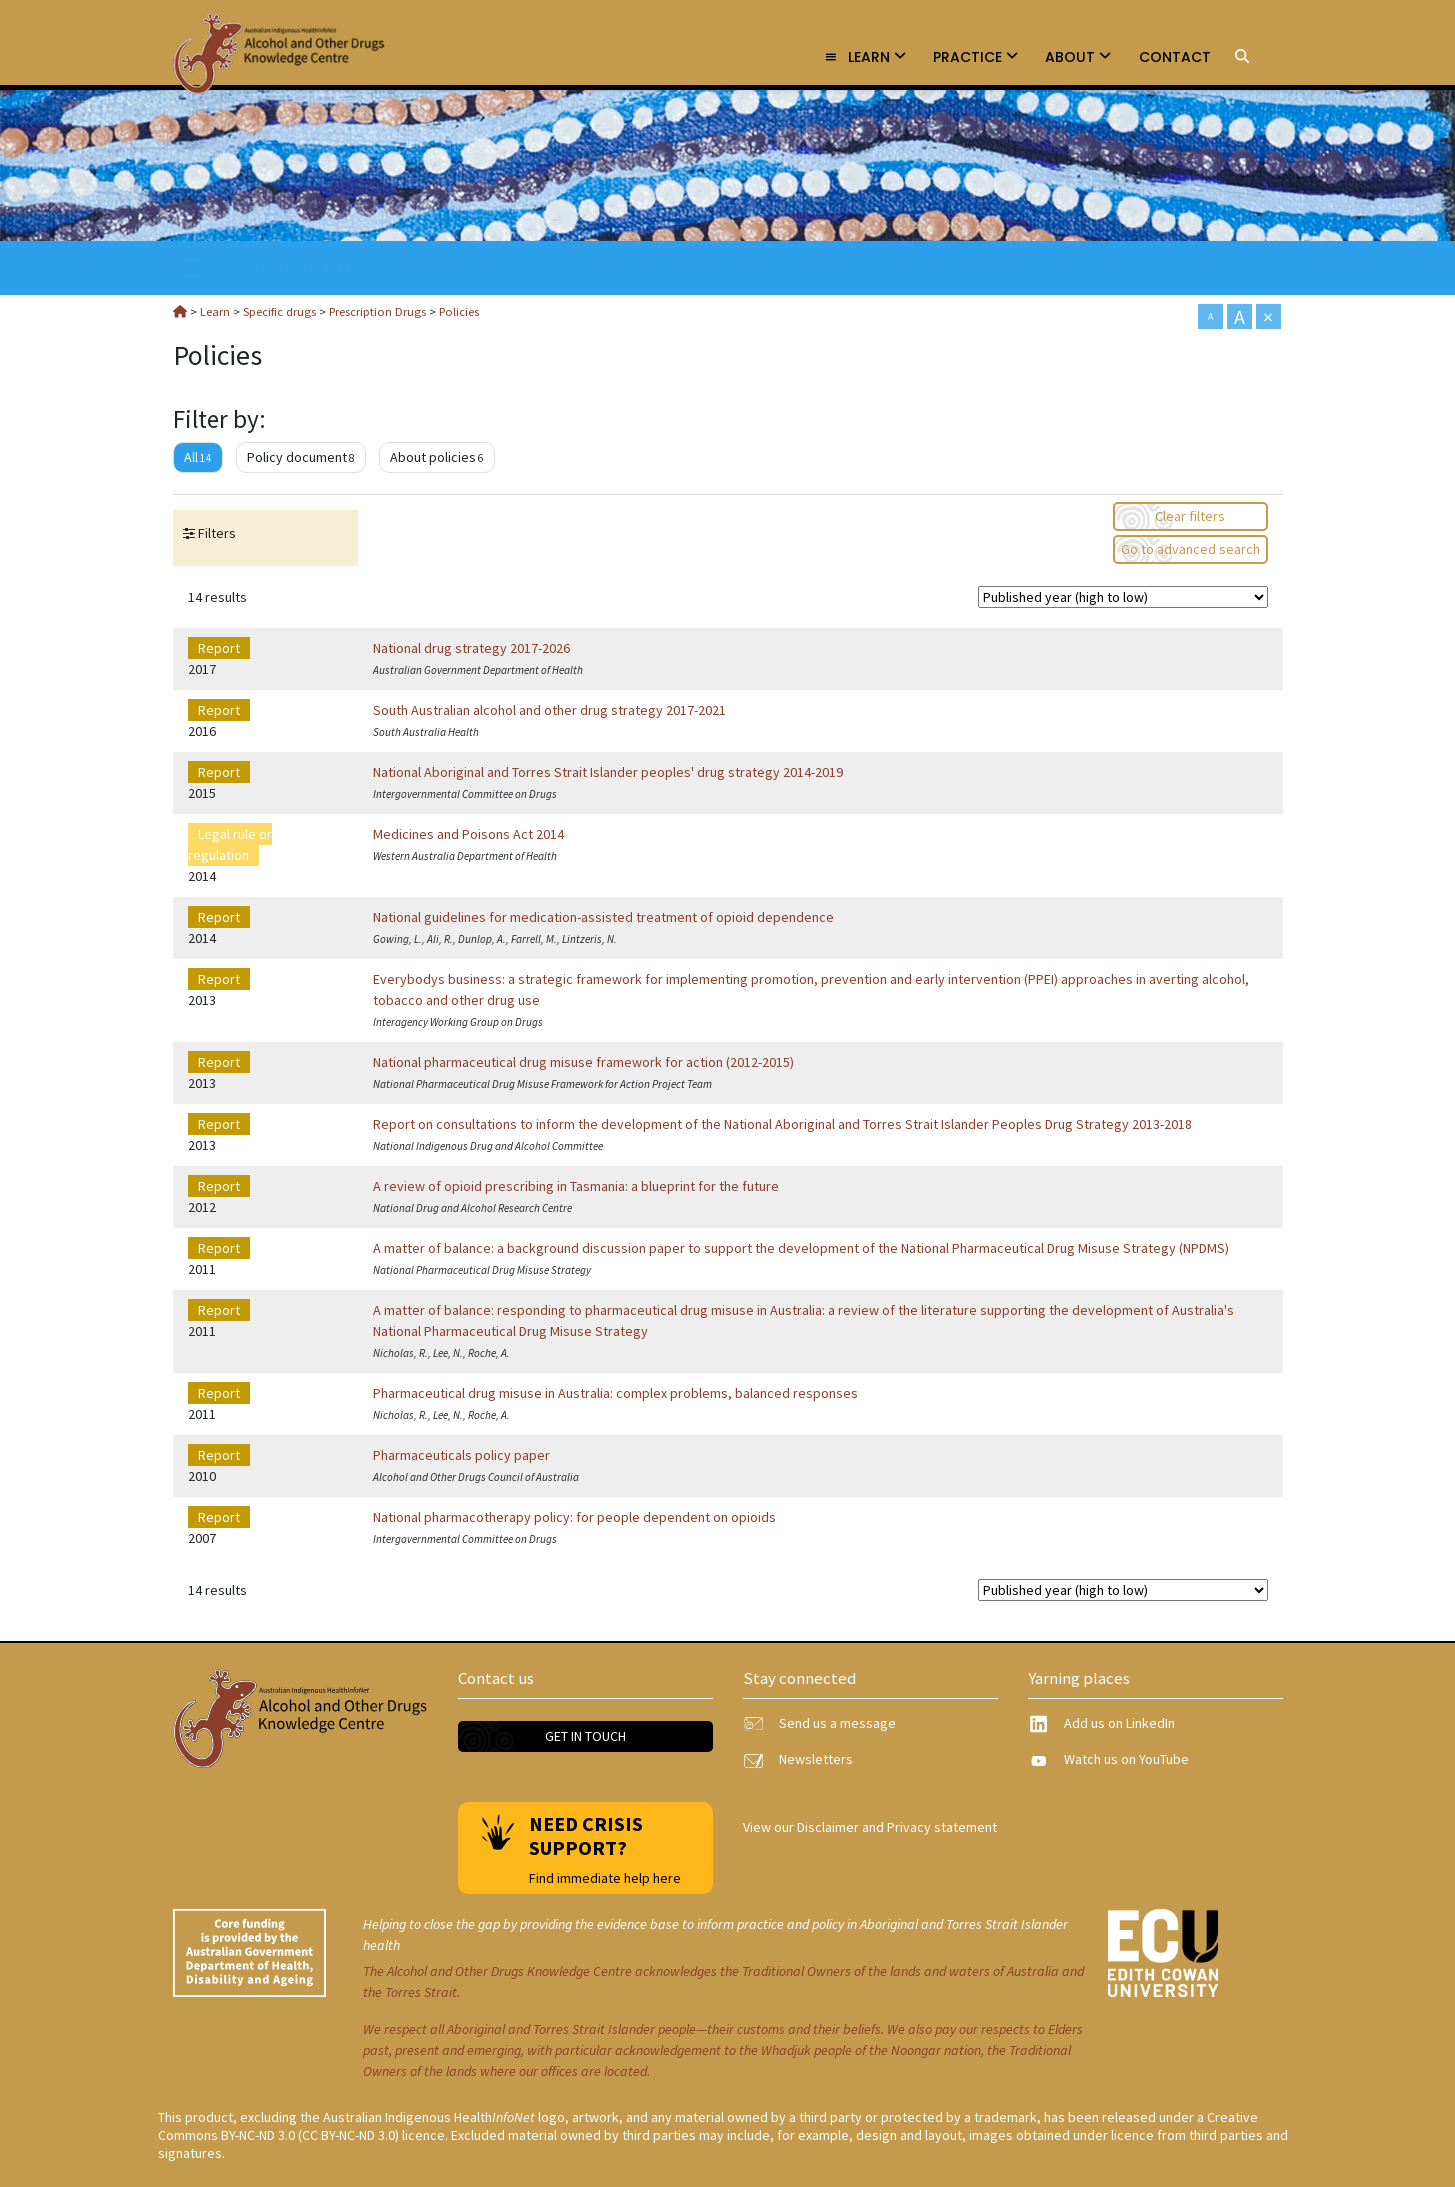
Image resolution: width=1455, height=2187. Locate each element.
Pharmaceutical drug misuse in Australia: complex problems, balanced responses (615, 1393)
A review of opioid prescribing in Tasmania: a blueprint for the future (576, 1186)
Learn (865, 57)
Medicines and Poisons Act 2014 (468, 834)
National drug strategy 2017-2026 (471, 648)
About (1078, 57)
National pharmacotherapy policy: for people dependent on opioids (574, 1517)
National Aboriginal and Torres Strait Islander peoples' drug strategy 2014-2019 (608, 772)
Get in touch (585, 1736)
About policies (437, 457)
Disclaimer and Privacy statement (897, 1827)
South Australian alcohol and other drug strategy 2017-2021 (549, 710)
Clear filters (1190, 516)
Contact (1175, 57)
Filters (215, 533)
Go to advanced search (1190, 549)
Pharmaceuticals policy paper (461, 1455)
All (198, 457)
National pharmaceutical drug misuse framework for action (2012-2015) (583, 1062)
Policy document (301, 457)
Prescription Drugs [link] (291, 267)
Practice (975, 57)
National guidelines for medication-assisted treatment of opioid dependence (603, 917)
